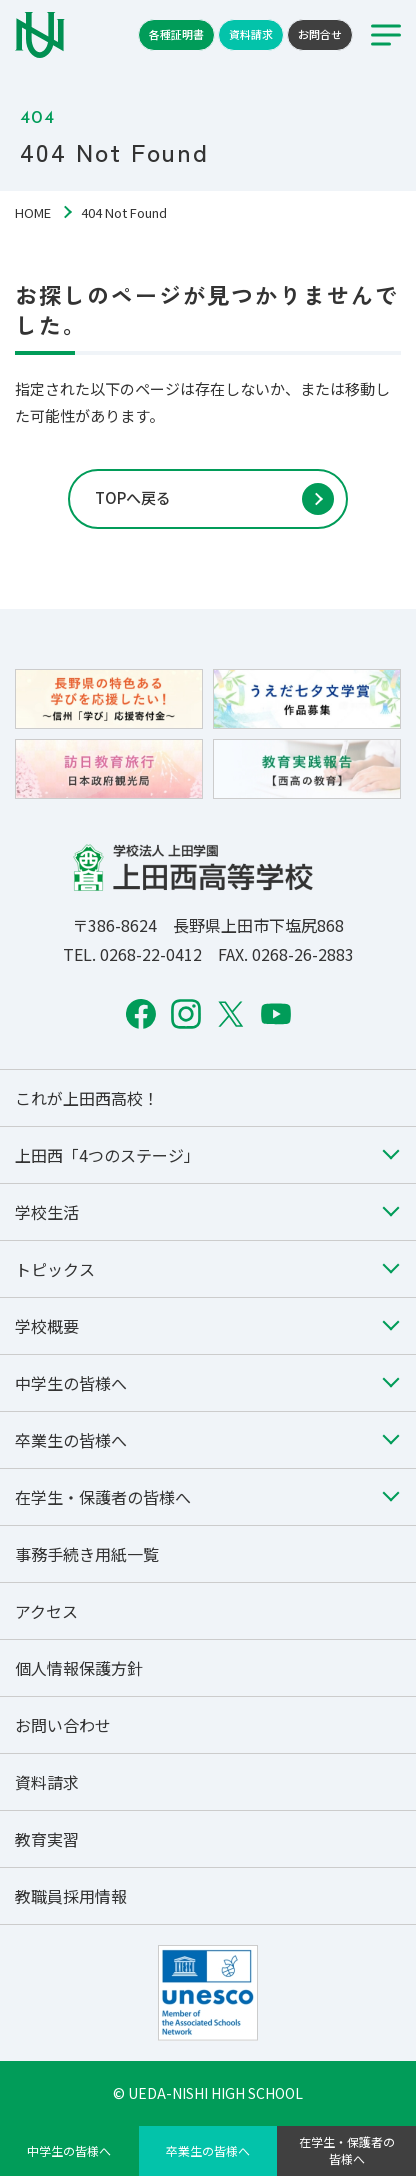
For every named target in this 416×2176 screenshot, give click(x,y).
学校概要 (47, 1326)
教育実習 (47, 1839)
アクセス (46, 1611)
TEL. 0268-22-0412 (132, 954)
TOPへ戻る (133, 497)
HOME (33, 212)
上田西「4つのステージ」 (107, 1155)
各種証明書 (176, 34)
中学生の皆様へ (69, 2150)
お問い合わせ (63, 1725)
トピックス (55, 1269)
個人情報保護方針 (79, 1668)
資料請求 (251, 34)
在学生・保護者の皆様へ (347, 2150)
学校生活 (47, 1212)
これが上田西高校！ (87, 1098)
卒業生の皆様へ (208, 2150)
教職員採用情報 (71, 1896)
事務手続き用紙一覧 (87, 1554)
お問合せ (320, 34)
